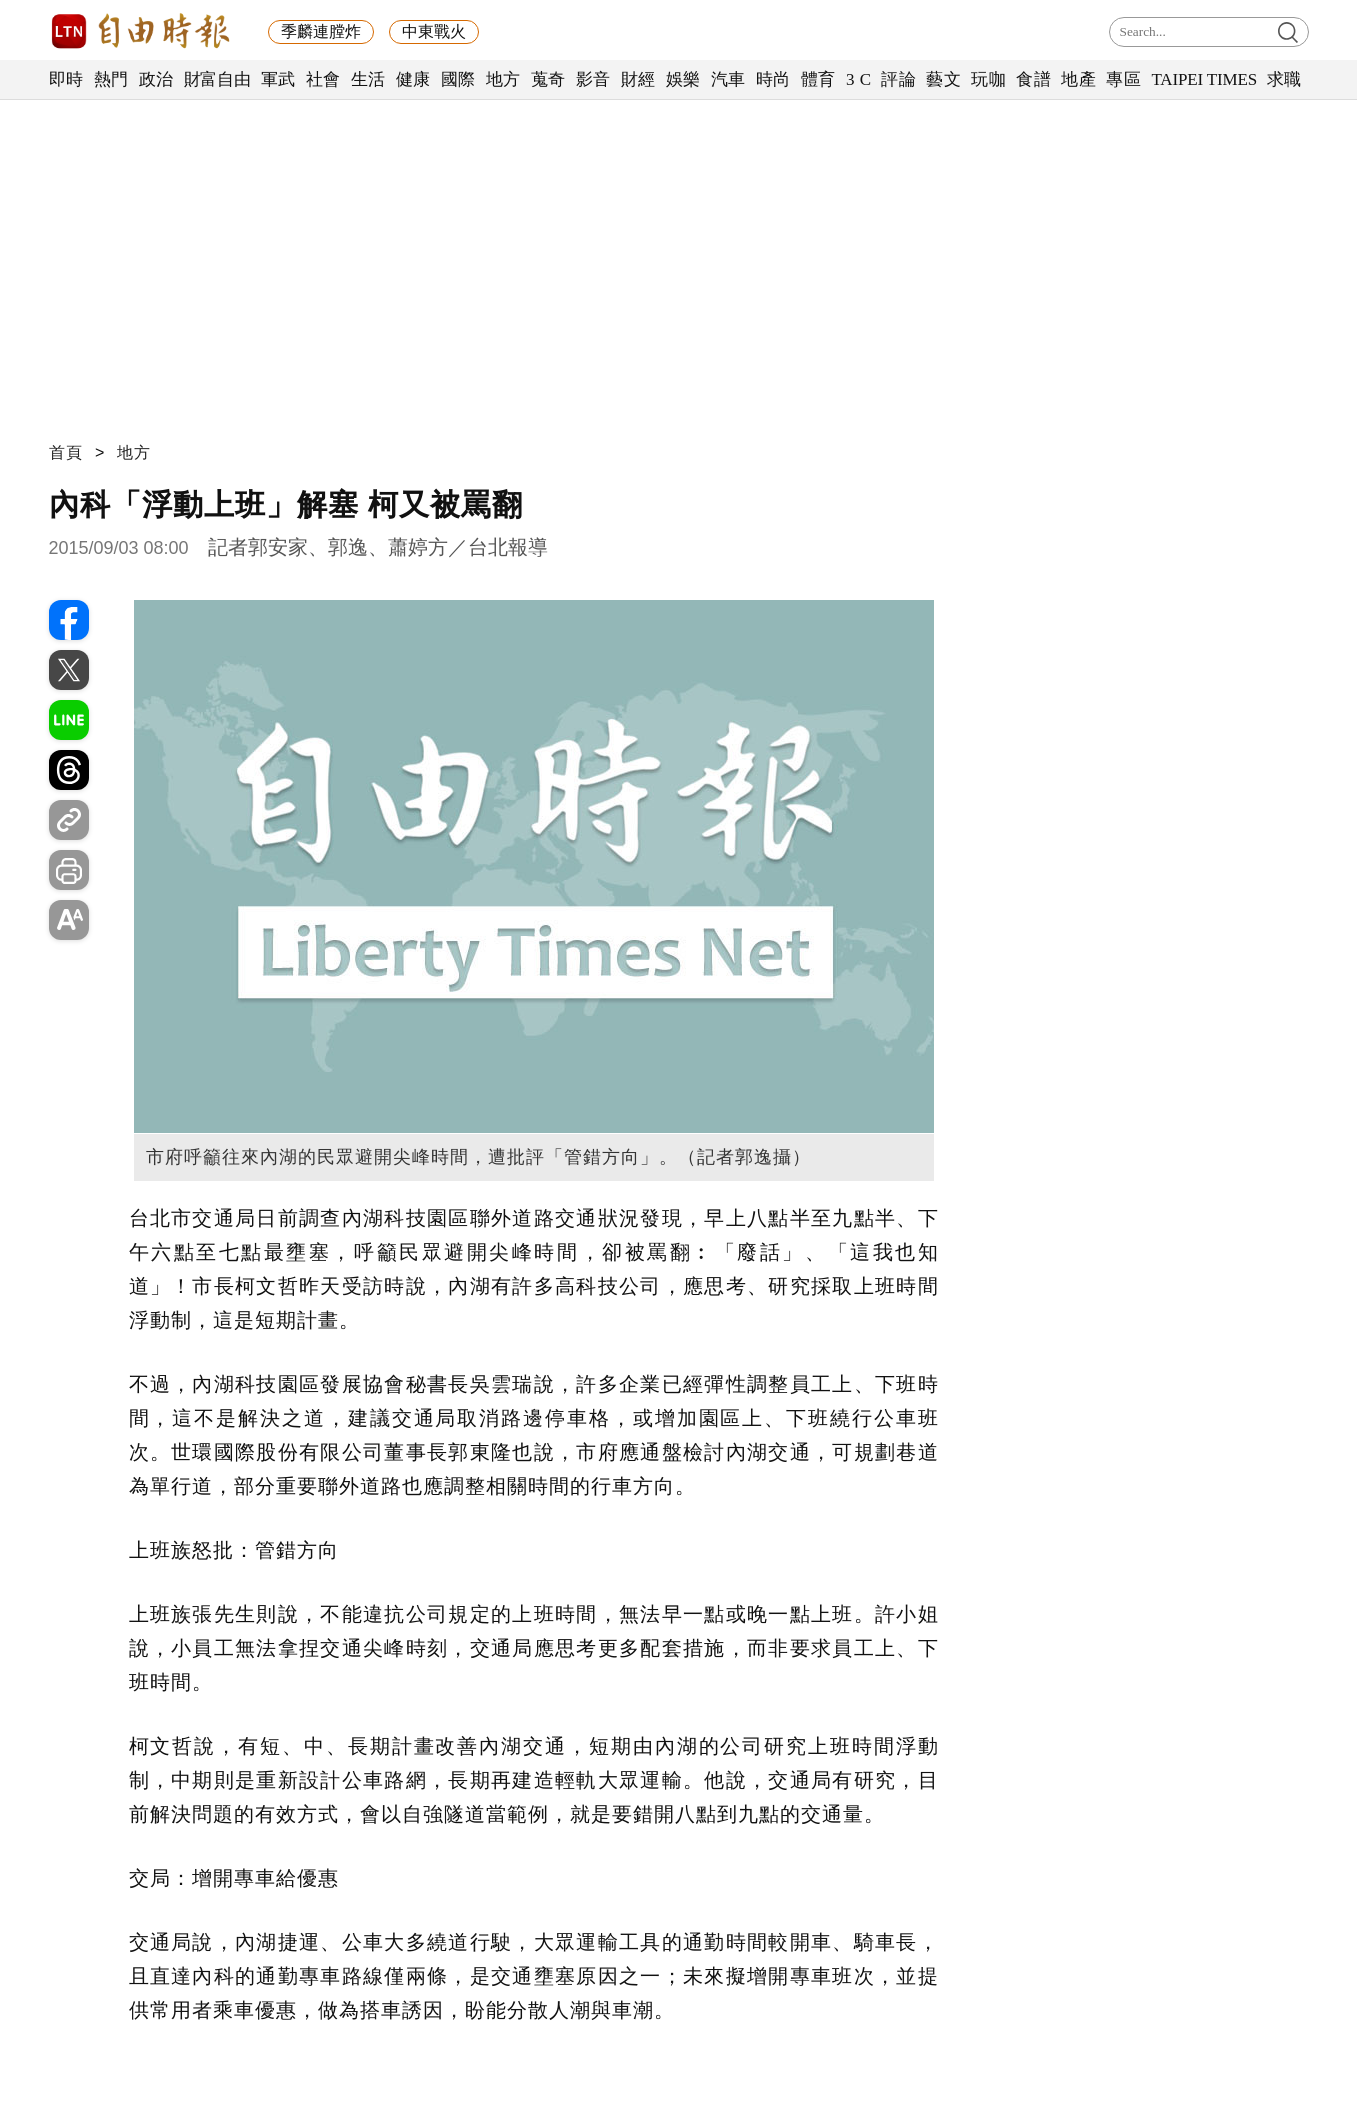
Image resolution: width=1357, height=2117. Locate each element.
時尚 (773, 79)
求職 (1284, 79)
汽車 (728, 79)
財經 (638, 79)
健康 (413, 79)
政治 (156, 79)
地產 (1078, 79)
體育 (818, 79)
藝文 (943, 79)
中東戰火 (434, 31)
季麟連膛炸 (321, 31)
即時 (66, 79)
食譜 (1033, 79)
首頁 (66, 452)
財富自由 (217, 79)
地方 (503, 79)
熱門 (111, 79)
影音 (593, 79)
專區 (1123, 79)
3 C (859, 79)
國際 (458, 79)
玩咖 (988, 79)
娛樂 (683, 79)
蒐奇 (548, 79)
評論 (898, 79)
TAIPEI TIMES (1203, 79)
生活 (368, 79)
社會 (323, 79)
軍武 (278, 79)
